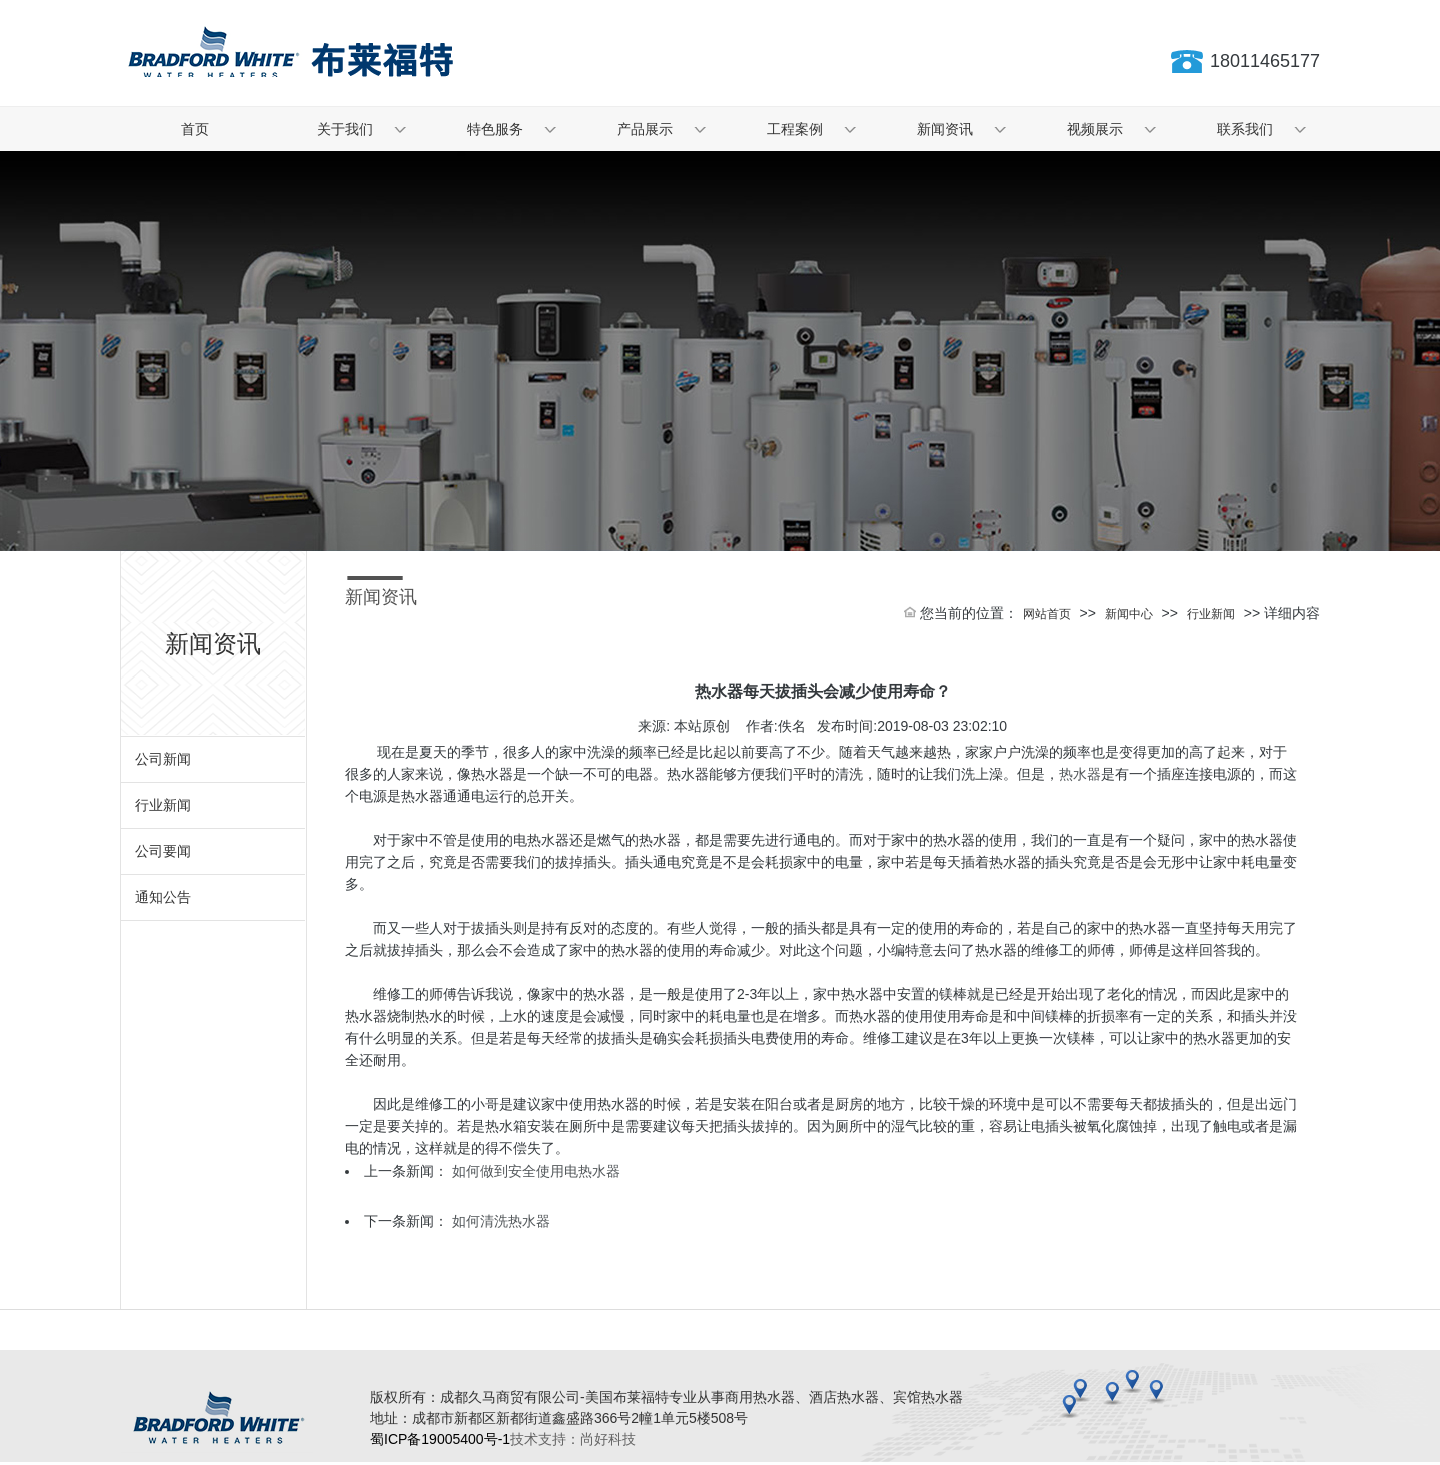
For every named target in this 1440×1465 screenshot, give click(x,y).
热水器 (1080, 774)
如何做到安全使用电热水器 (536, 1171)
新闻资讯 (945, 129)
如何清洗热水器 (501, 1221)
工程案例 (795, 129)
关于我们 (345, 129)
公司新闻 (163, 759)
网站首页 (1047, 614)
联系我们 (1245, 129)
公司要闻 (163, 851)
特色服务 (495, 129)
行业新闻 (163, 805)
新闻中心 (1129, 614)
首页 (195, 129)
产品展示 (645, 129)
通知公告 (163, 897)
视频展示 (1095, 129)
